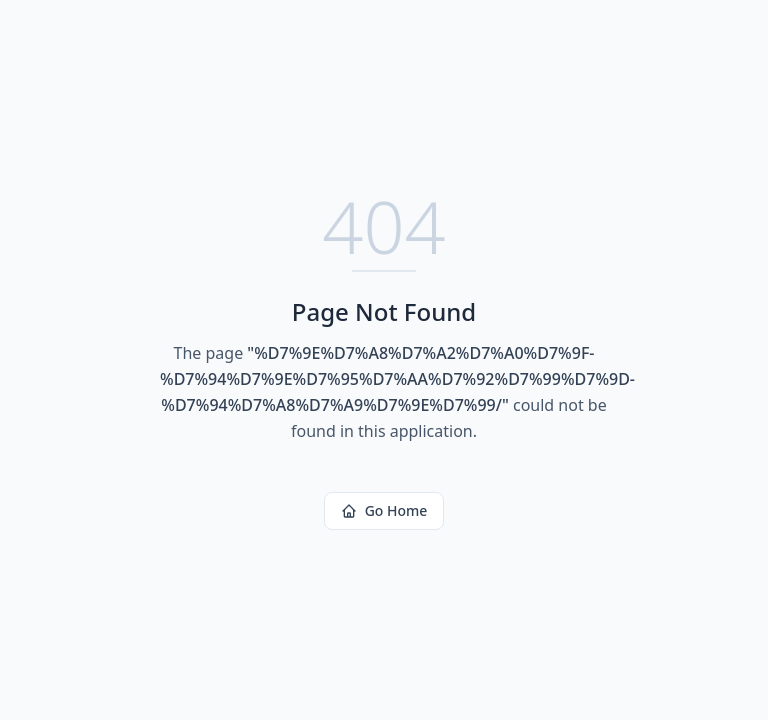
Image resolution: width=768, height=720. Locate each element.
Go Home (384, 510)
